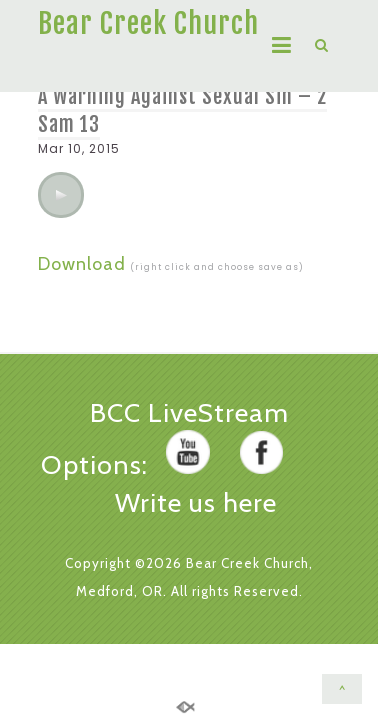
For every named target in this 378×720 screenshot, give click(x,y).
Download (82, 264)
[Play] (61, 195)
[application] (61, 195)
